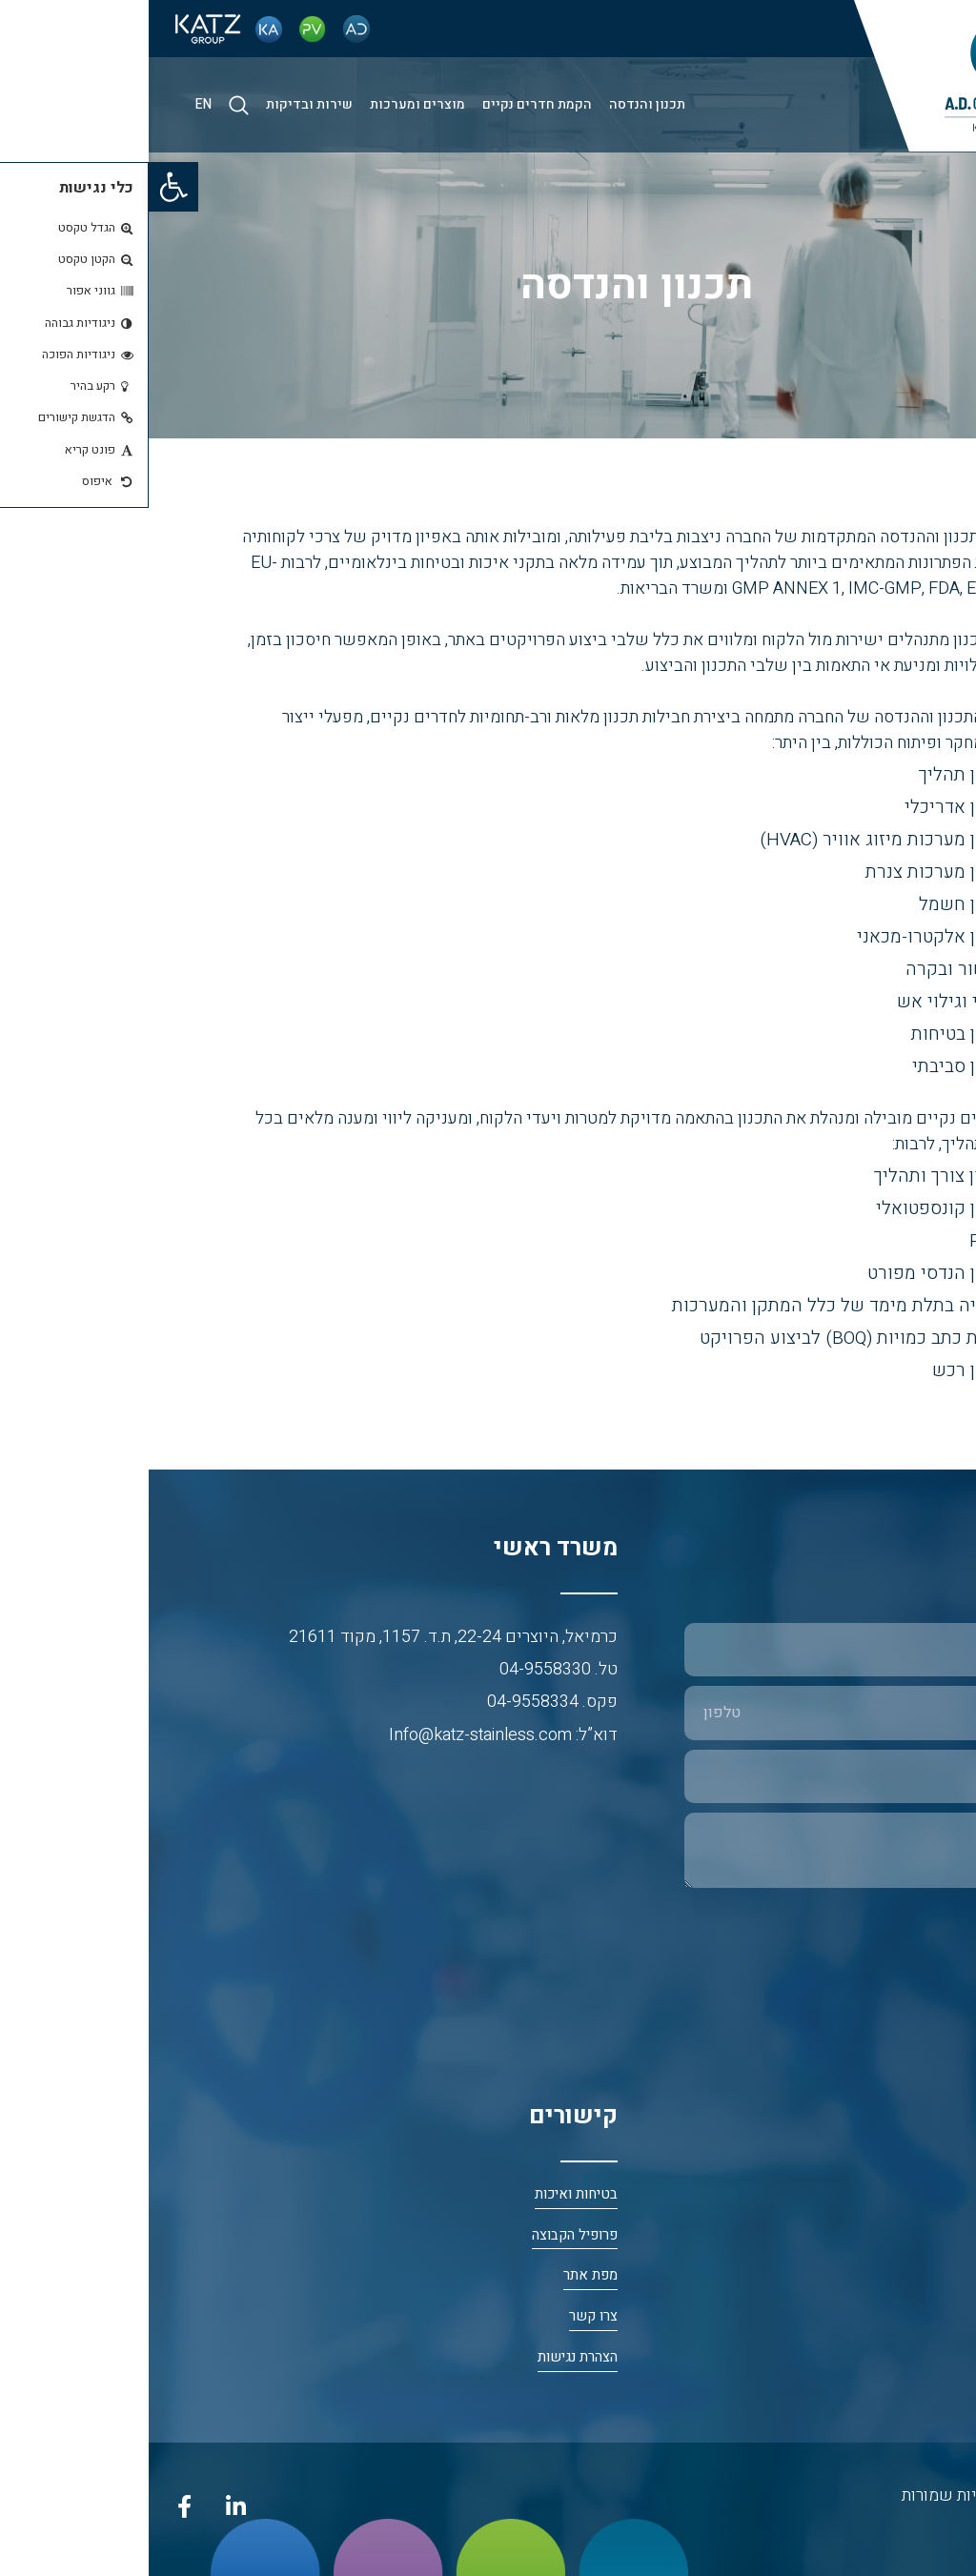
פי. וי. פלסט (922, 2316)
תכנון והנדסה (498, 104)
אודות (940, 2235)
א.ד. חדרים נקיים (907, 2357)
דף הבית (932, 2194)
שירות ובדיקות (160, 104)
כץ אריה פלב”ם (912, 2275)
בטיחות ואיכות (427, 2194)
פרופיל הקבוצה (426, 2235)
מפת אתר (442, 2275)
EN (55, 104)
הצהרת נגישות (429, 2357)
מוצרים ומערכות (268, 104)
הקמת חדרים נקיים (388, 104)
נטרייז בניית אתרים (900, 2530)
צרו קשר (444, 2316)
